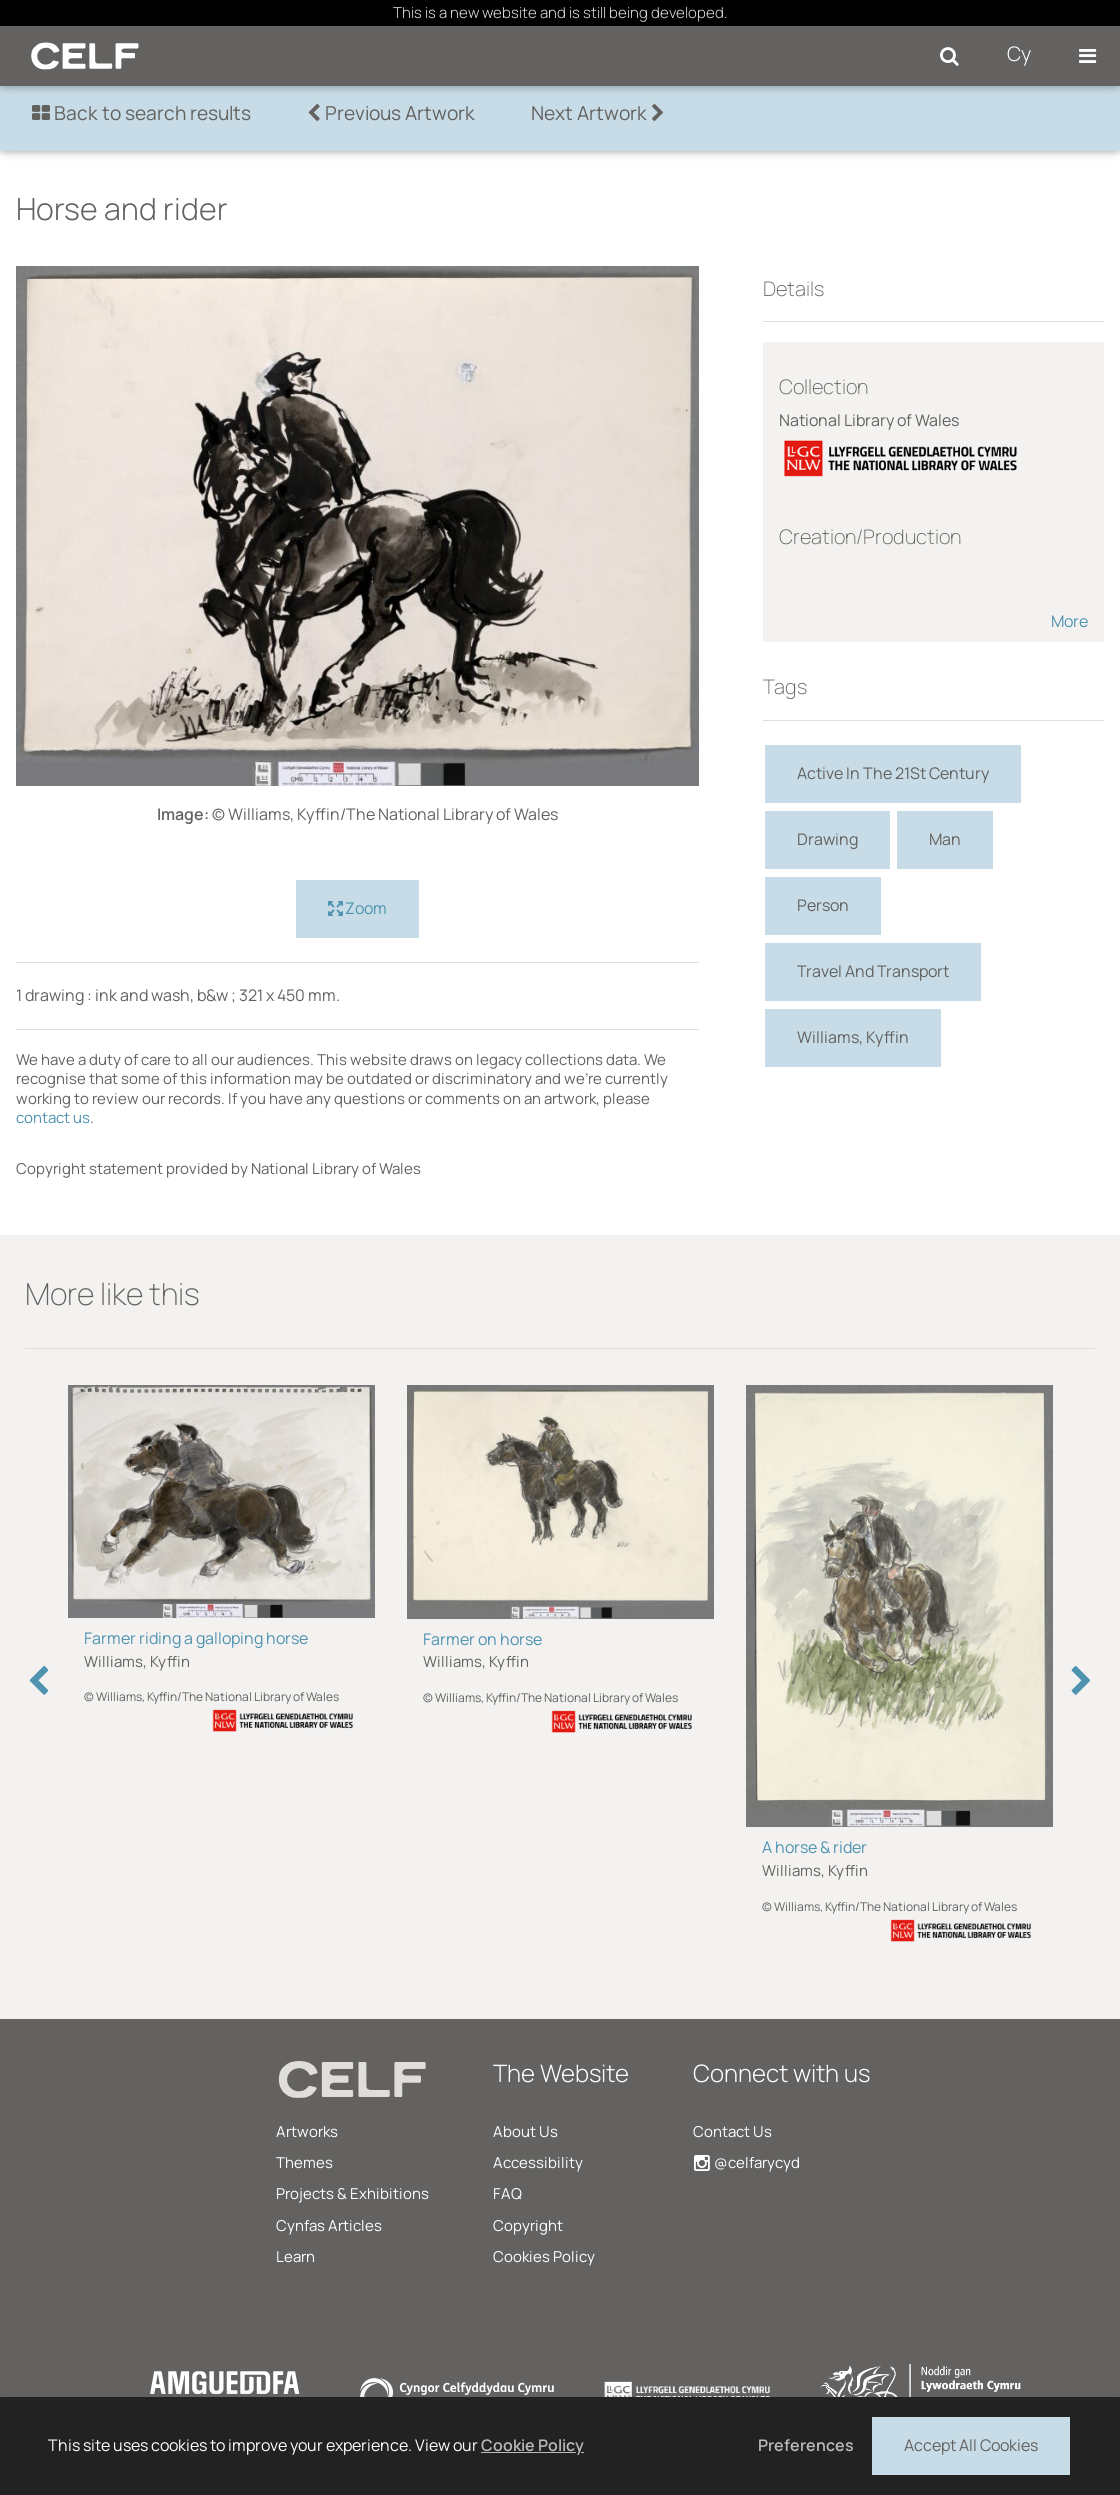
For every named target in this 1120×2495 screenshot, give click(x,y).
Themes (304, 2162)
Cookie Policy (532, 2445)
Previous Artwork (391, 113)
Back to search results (141, 113)
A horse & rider (814, 1847)
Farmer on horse (482, 1639)
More (1069, 621)
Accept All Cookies (971, 2444)
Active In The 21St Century (893, 773)
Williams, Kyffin (853, 1037)
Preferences (806, 2445)
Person (823, 905)
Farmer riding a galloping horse (196, 1638)
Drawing (827, 839)
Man (945, 839)
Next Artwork (598, 113)
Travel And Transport (873, 971)
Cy (1019, 53)
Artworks (307, 2131)
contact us (53, 1117)
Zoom (357, 909)
